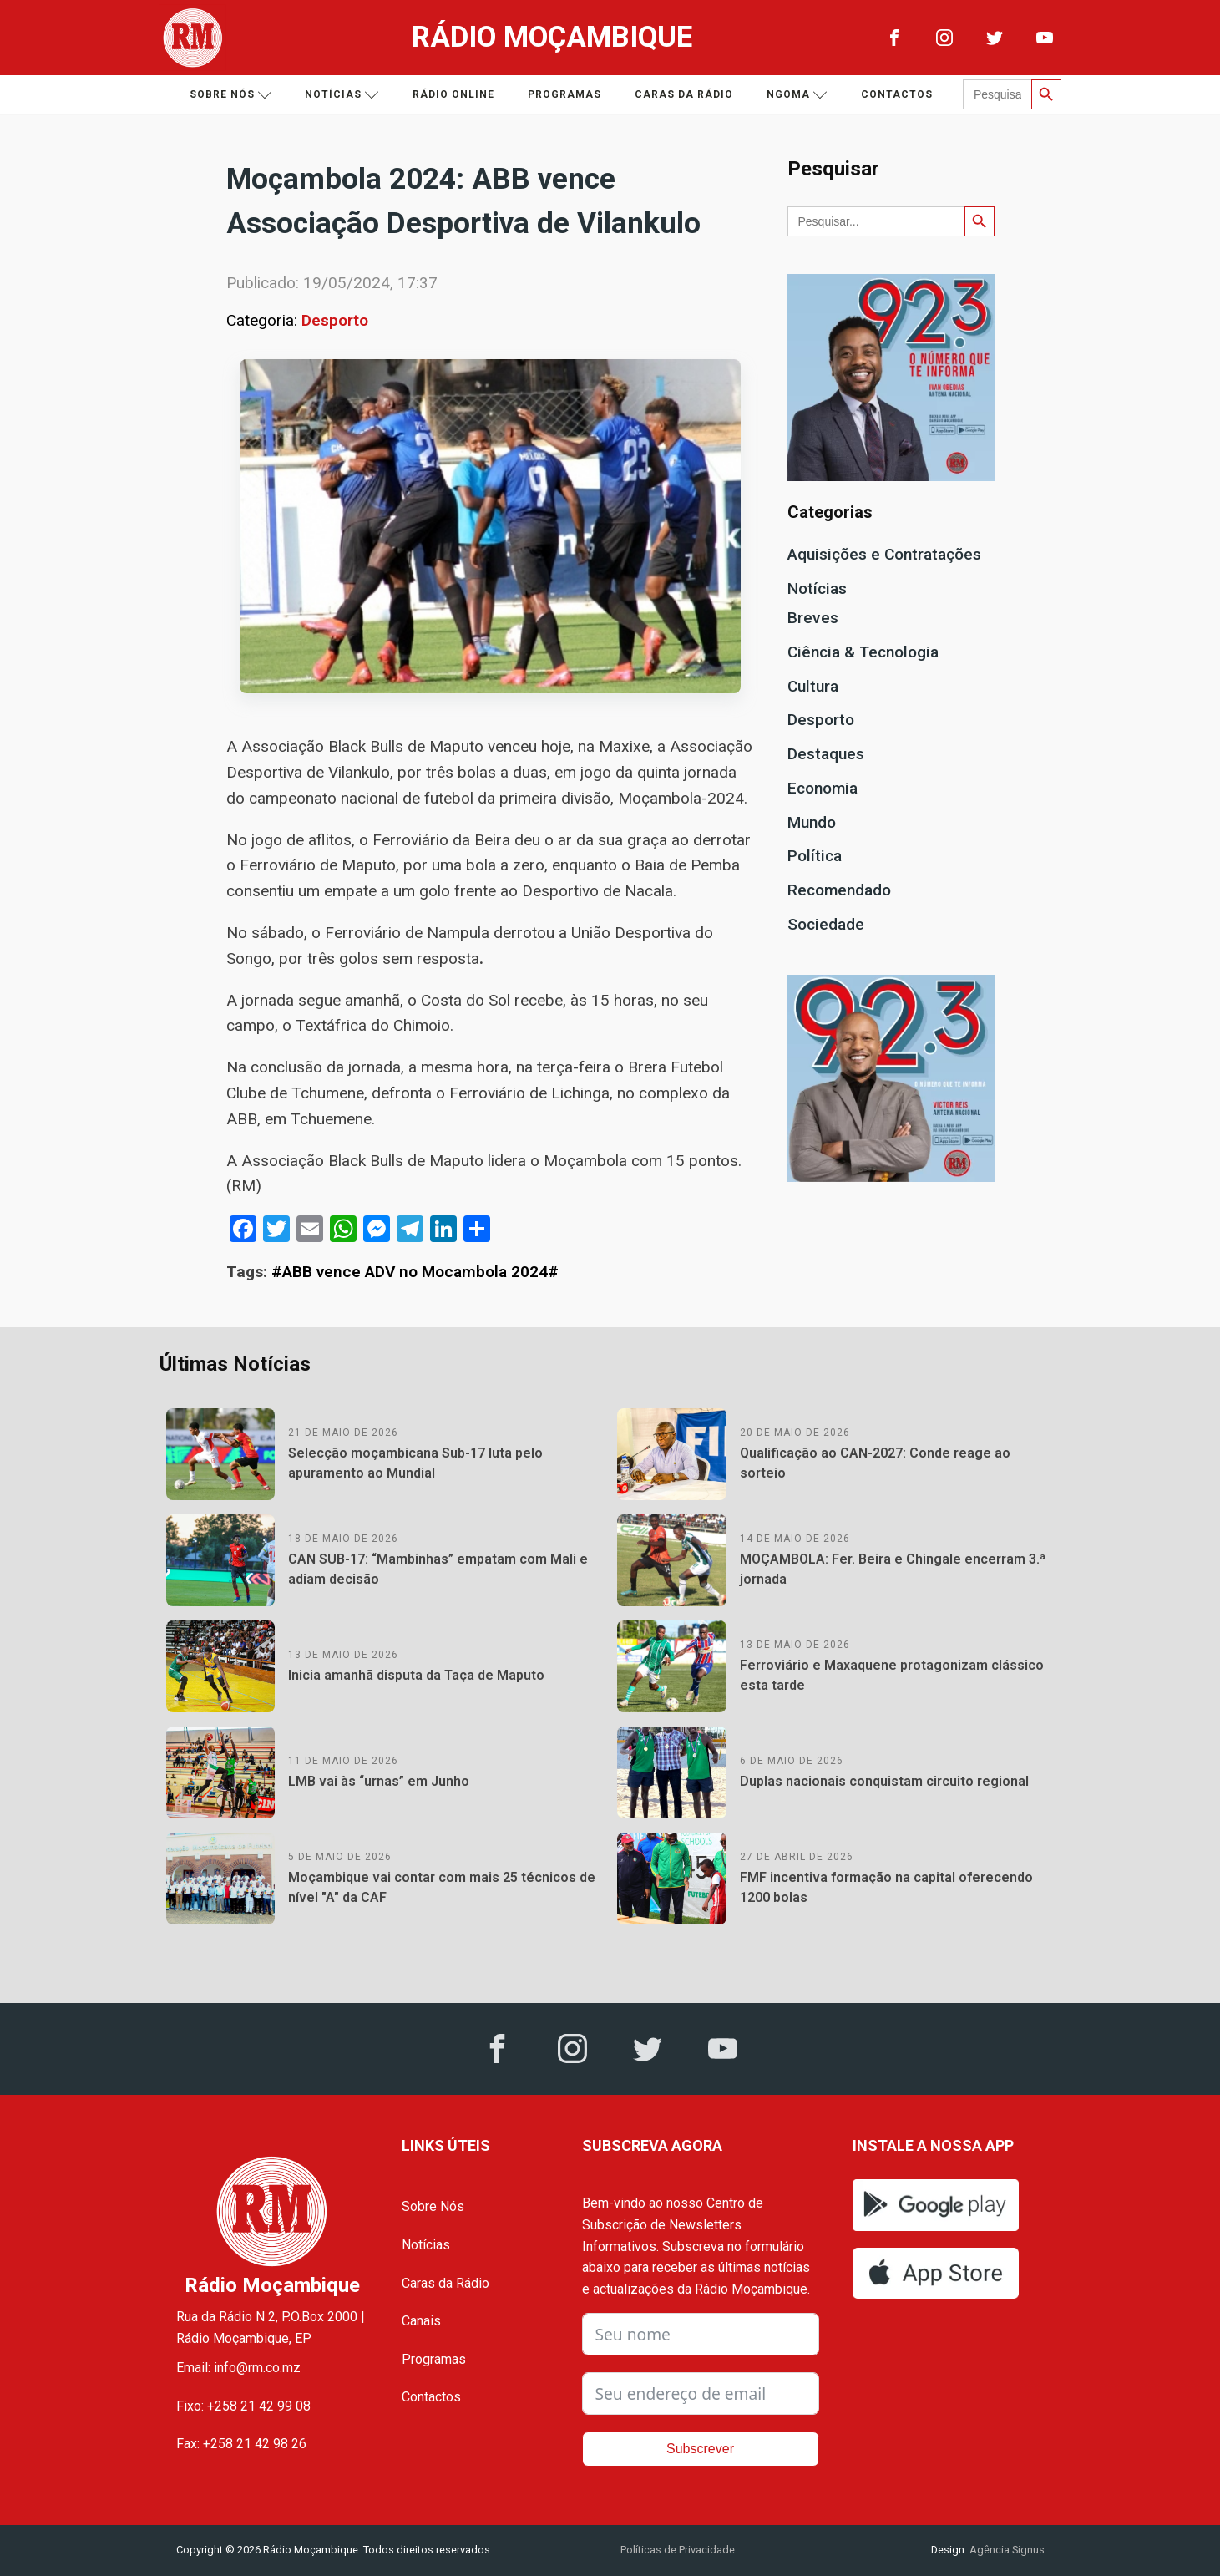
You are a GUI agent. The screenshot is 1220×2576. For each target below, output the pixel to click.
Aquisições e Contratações (884, 554)
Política (814, 855)
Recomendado (839, 890)
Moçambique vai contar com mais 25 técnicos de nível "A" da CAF (441, 1887)
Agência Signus (1006, 2549)
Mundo (811, 822)
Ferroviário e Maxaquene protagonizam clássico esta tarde (892, 1675)
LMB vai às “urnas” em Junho (378, 1781)
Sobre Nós (433, 2206)
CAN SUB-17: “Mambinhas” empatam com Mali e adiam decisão (438, 1569)
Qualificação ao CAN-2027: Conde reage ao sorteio (875, 1463)
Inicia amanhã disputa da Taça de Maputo (416, 1675)
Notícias (342, 95)
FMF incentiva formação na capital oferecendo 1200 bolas (886, 1887)
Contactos (897, 94)
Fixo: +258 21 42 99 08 (243, 2406)
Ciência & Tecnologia (863, 652)
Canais (421, 2321)
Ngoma (797, 95)
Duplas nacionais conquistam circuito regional (884, 1781)
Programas (564, 94)
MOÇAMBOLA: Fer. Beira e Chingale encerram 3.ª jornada (892, 1569)
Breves (812, 617)
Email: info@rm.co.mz (238, 2368)
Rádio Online (453, 94)
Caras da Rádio (684, 94)
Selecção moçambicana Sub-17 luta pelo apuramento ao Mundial (415, 1463)
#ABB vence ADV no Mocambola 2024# (415, 1271)
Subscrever (700, 2449)
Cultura (812, 686)
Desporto (334, 320)
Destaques (825, 753)
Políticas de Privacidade (677, 2549)
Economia (822, 788)
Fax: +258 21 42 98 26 (241, 2444)
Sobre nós (231, 95)
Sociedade (825, 924)
